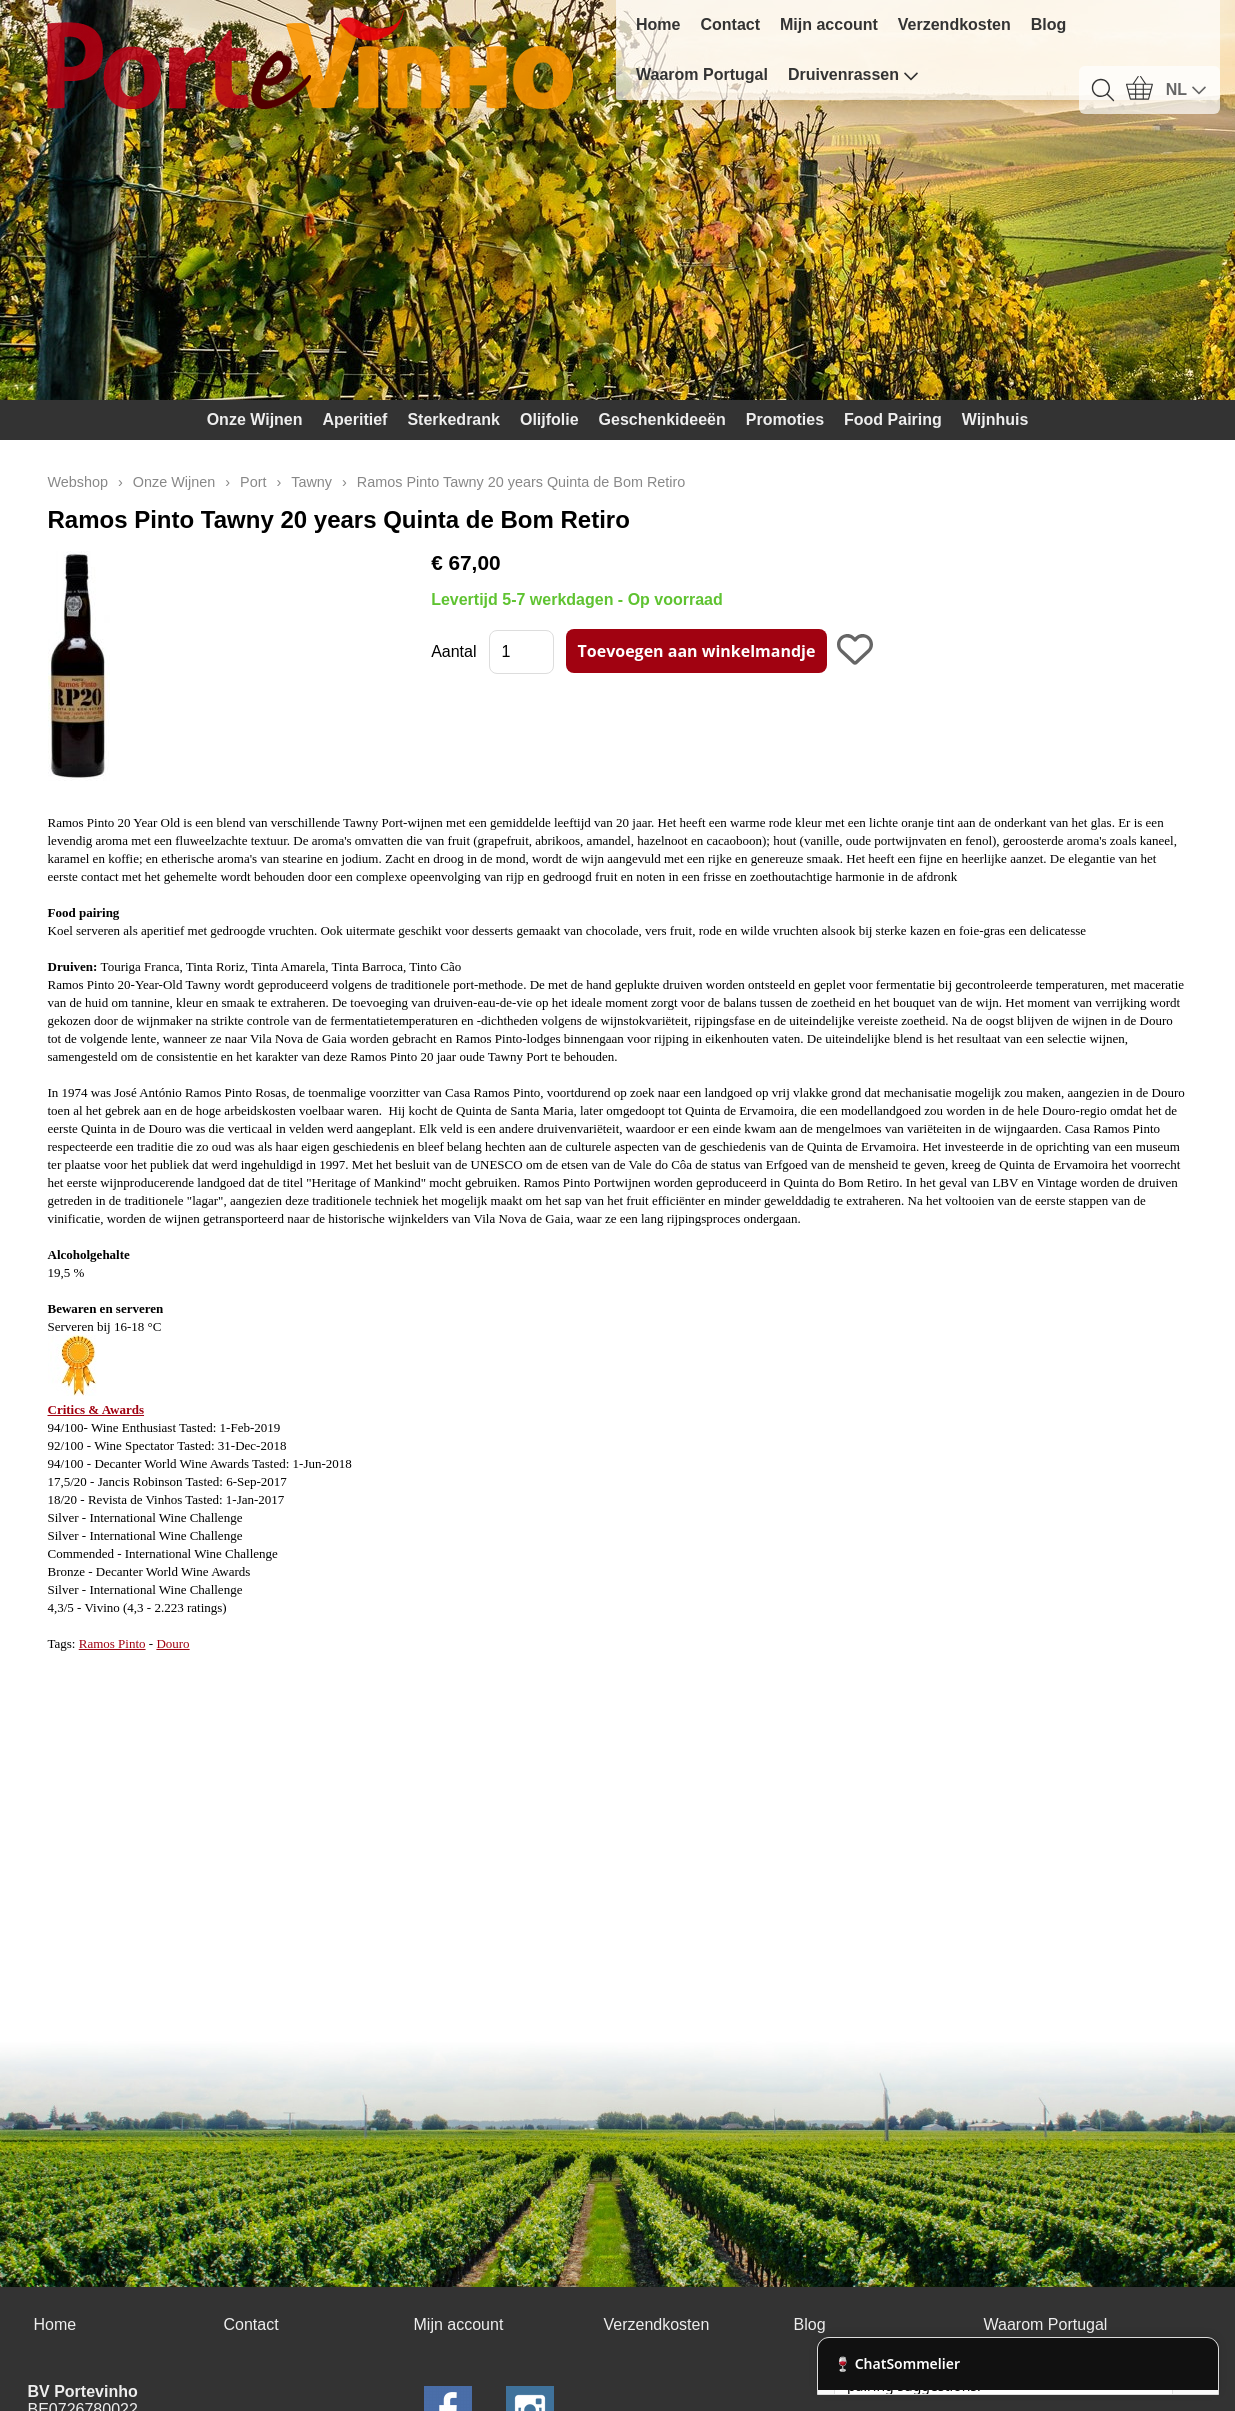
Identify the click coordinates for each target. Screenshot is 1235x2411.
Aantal (453, 651)
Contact (730, 24)
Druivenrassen (853, 75)
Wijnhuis (995, 419)
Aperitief (355, 419)
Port (253, 482)
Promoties (785, 419)
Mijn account (829, 24)
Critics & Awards (96, 1409)
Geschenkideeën (662, 419)
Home (658, 24)
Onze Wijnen (255, 419)
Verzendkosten (954, 24)
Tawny (311, 482)
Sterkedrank (453, 419)
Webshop (78, 482)
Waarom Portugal (702, 74)
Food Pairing (893, 419)
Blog (1049, 24)
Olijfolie (549, 419)
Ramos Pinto (112, 1643)
